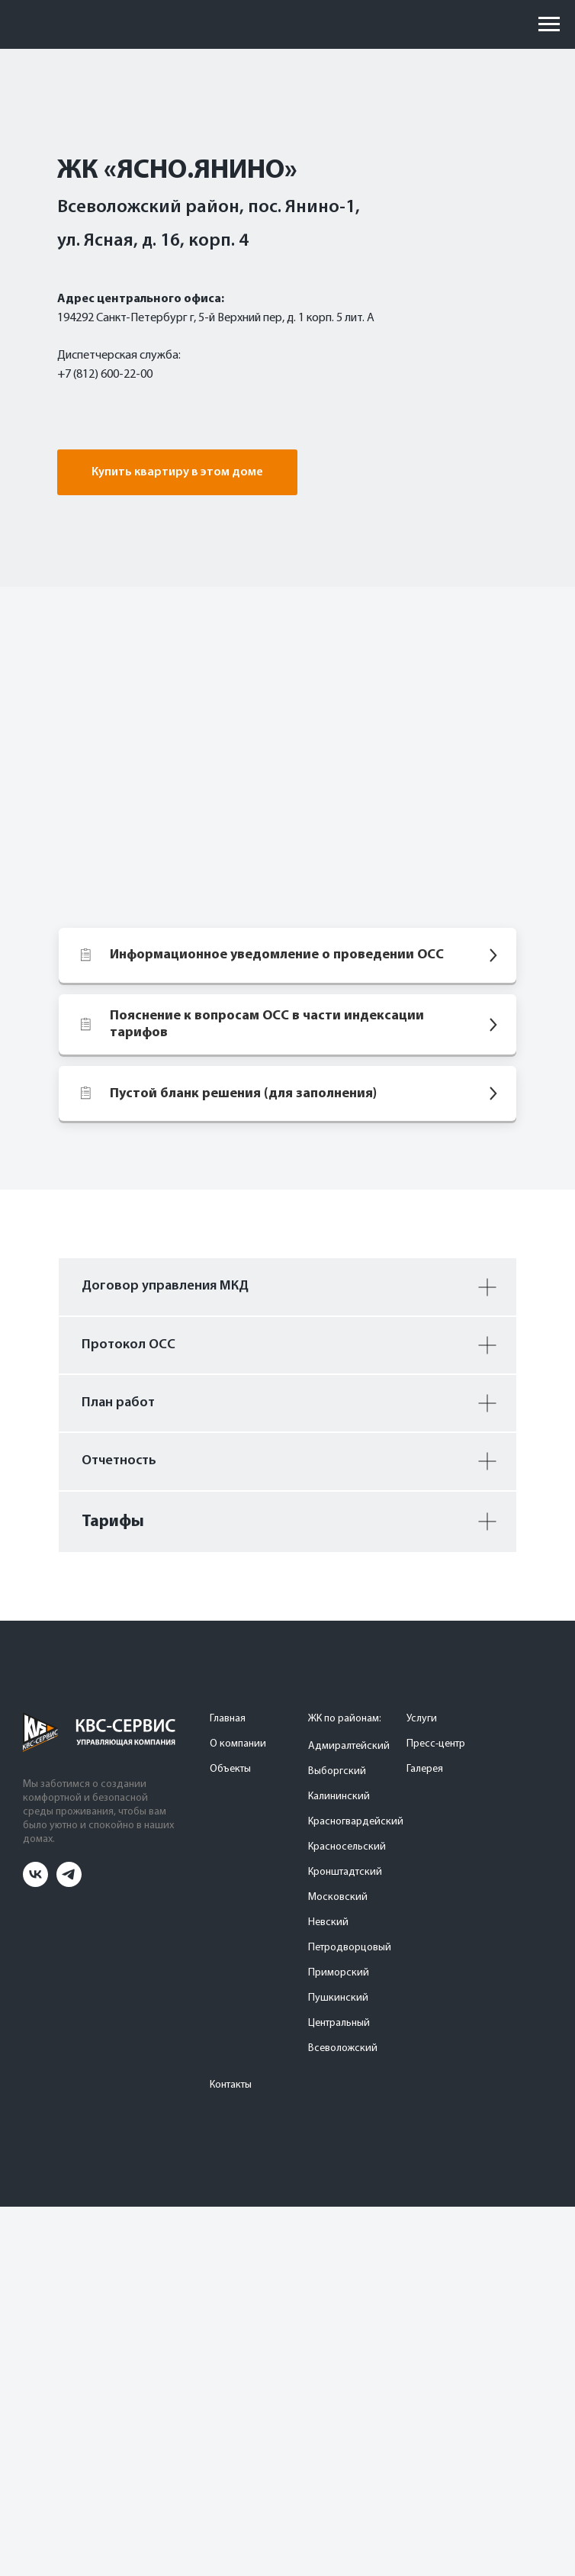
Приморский (338, 1973)
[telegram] (69, 1882)
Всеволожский (342, 2048)
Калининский (339, 1796)
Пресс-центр (435, 1744)
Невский (328, 1922)
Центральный (339, 2023)
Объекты (230, 1769)
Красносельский (347, 1847)
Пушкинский (338, 1998)
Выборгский (337, 1771)
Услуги (421, 1718)
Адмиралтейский (349, 1746)
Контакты (231, 2085)
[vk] (35, 1882)
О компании (238, 1744)
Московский (338, 1897)
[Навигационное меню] (549, 24)
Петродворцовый (349, 1947)
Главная (228, 1718)
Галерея (424, 1769)
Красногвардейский (355, 1821)
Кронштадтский (345, 1872)
